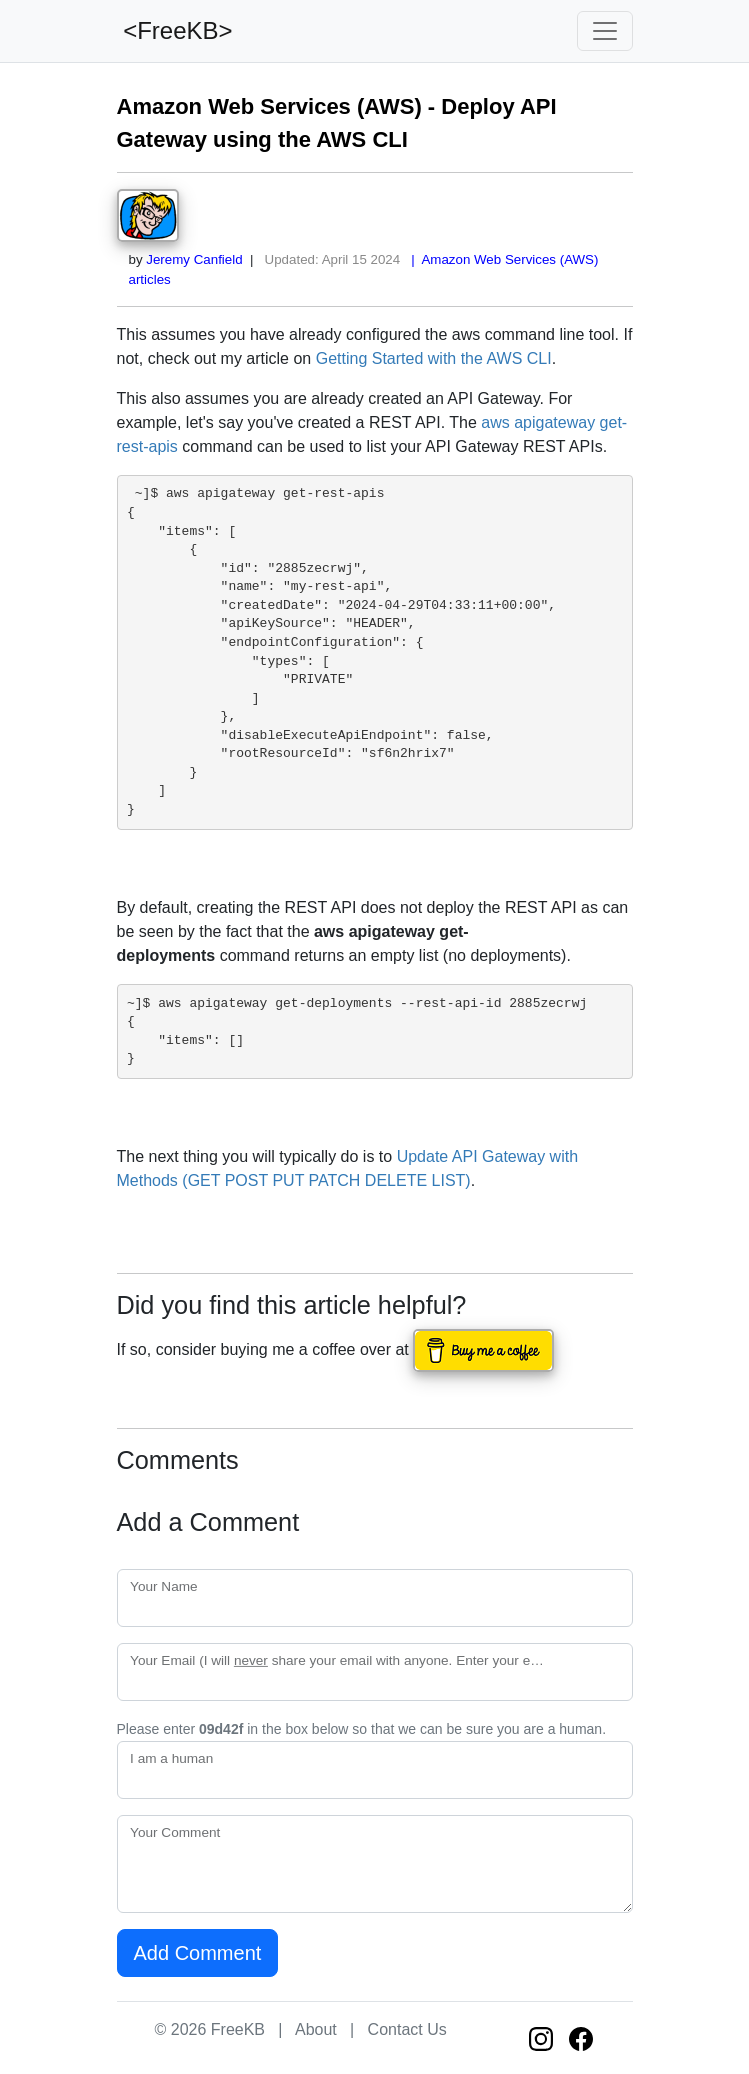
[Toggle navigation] (605, 31)
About (316, 2029)
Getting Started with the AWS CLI (434, 358)
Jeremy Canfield (194, 259)
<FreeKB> (175, 30)
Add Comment (198, 1953)
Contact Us (407, 2029)
